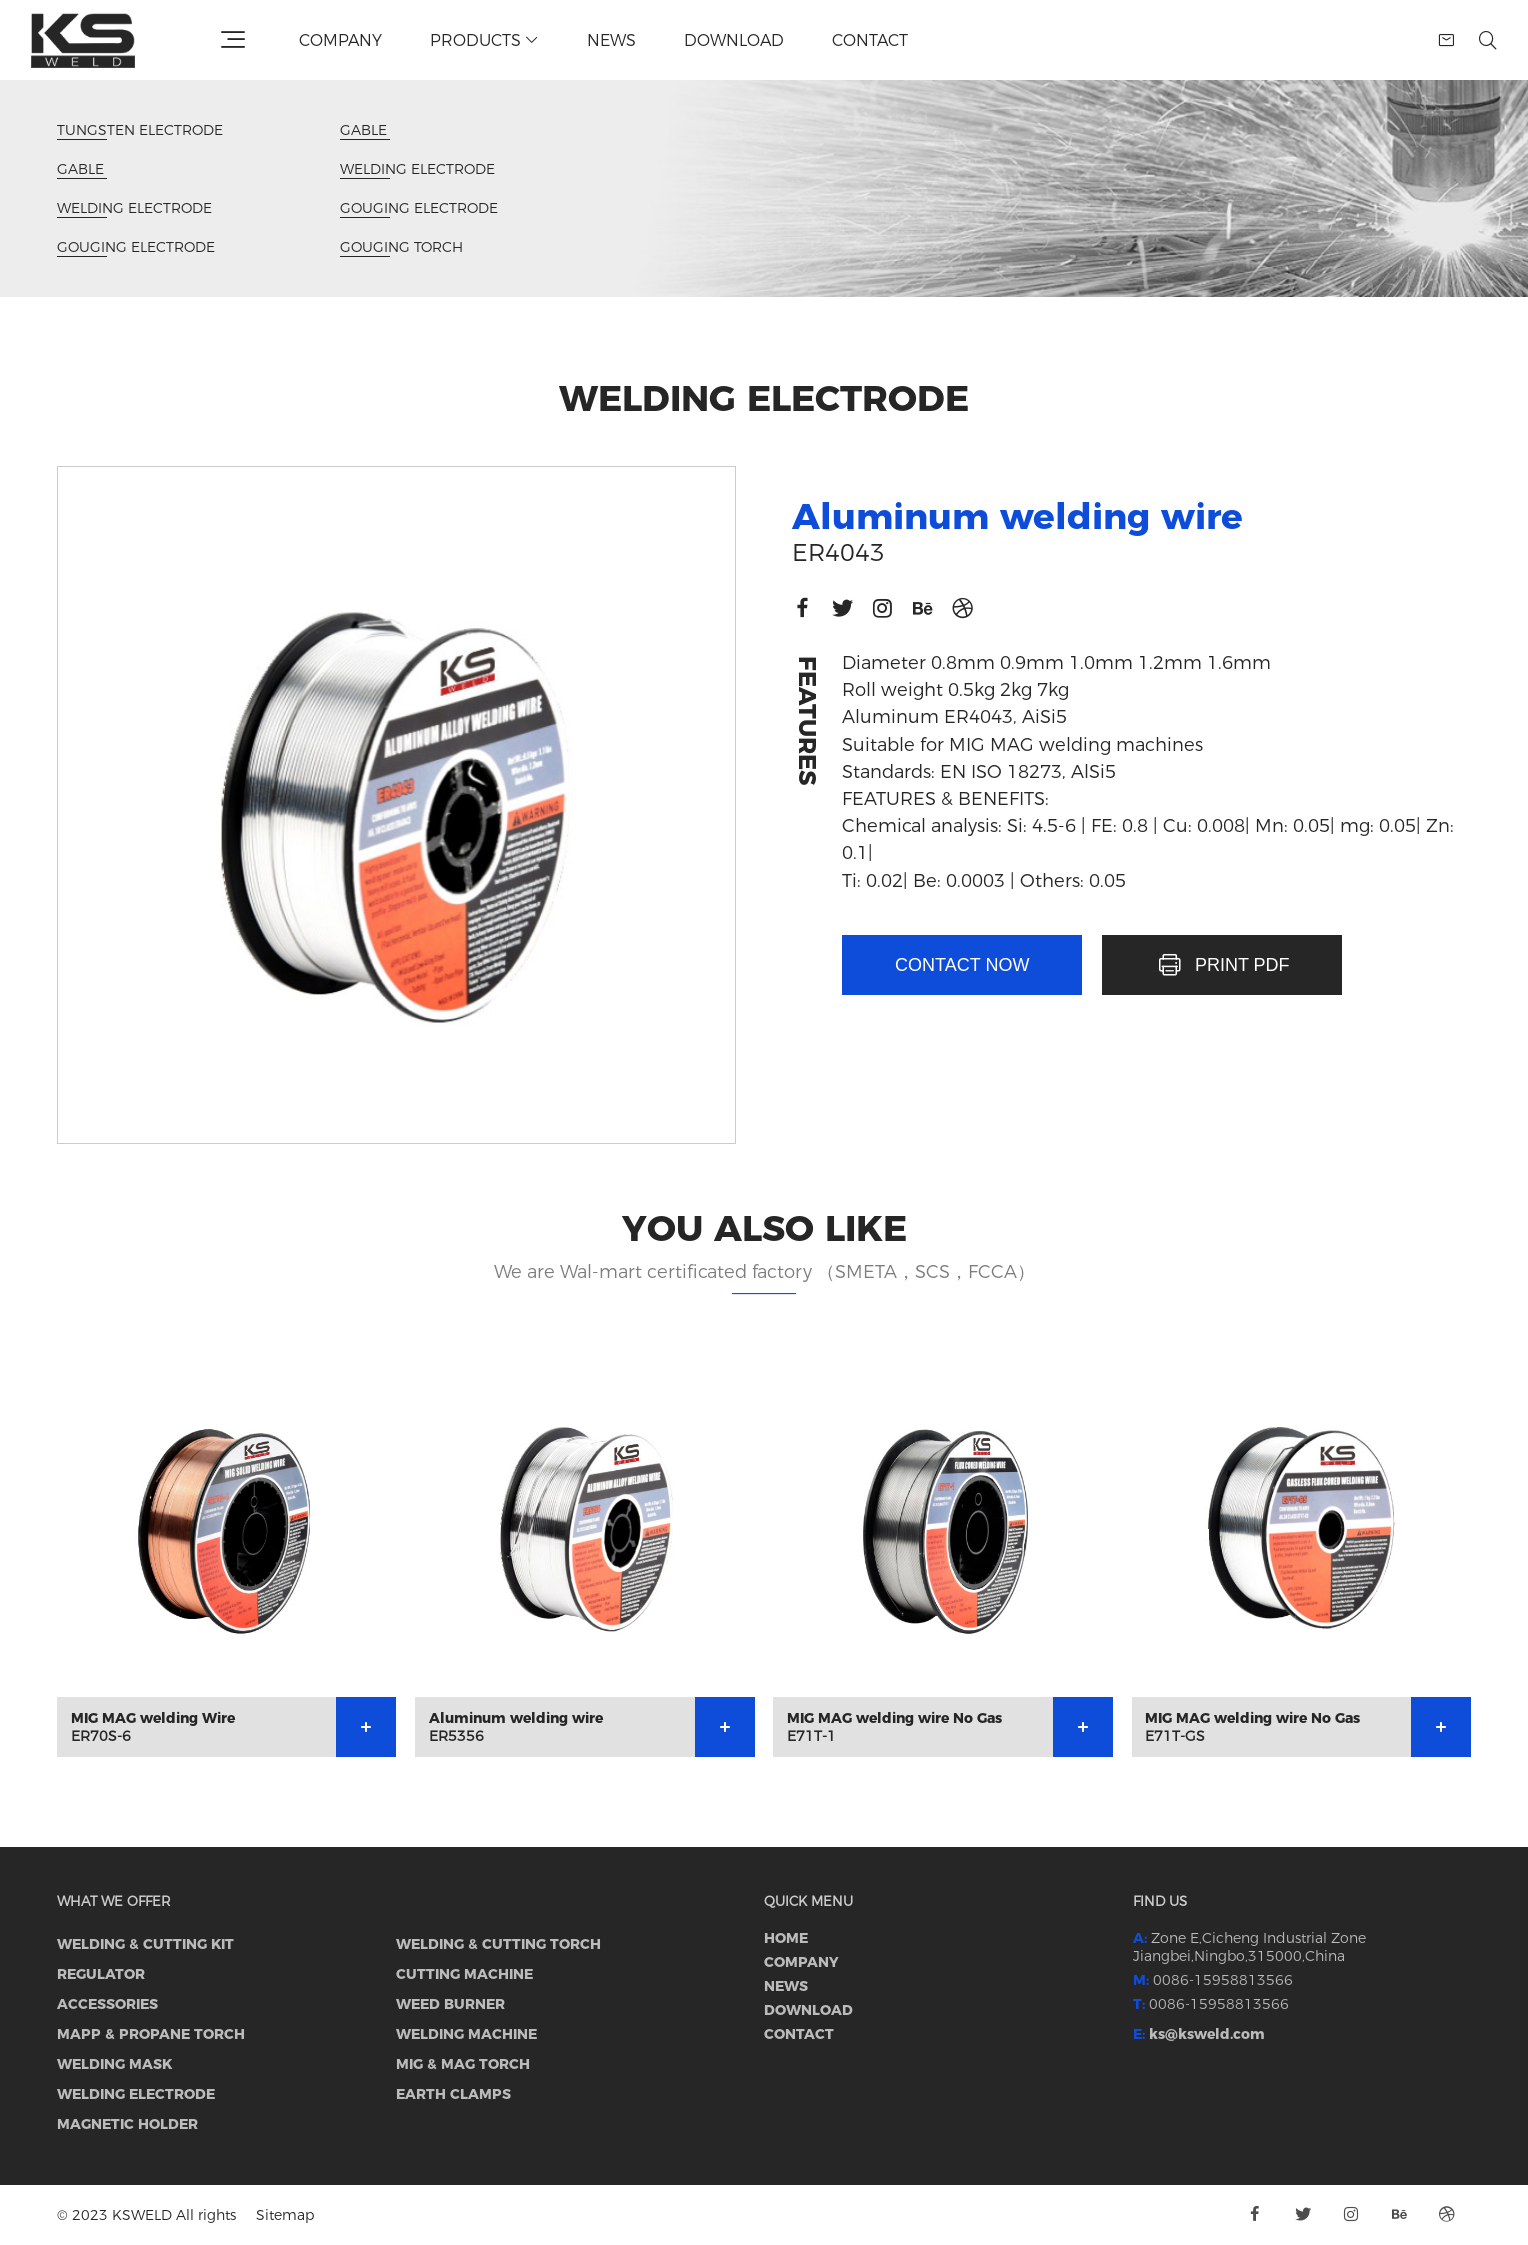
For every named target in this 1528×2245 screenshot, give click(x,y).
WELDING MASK (114, 2064)
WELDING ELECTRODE (134, 208)
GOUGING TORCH (401, 247)
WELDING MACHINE (466, 2034)
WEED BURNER (450, 2004)
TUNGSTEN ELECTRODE (140, 130)
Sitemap (285, 2215)
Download (734, 40)
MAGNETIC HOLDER (127, 2124)
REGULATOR (101, 1974)
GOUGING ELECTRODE (136, 247)
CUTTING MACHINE (464, 1974)
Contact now (962, 965)
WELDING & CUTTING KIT (145, 1944)
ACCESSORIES (107, 2004)
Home (786, 1938)
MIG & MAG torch (463, 2064)
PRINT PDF (1222, 965)
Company (340, 40)
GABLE (82, 169)
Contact (870, 40)
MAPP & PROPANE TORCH (151, 2034)
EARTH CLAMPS (453, 2094)
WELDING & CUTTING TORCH (498, 1944)
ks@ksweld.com (1207, 2034)
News (611, 40)
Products (484, 40)
